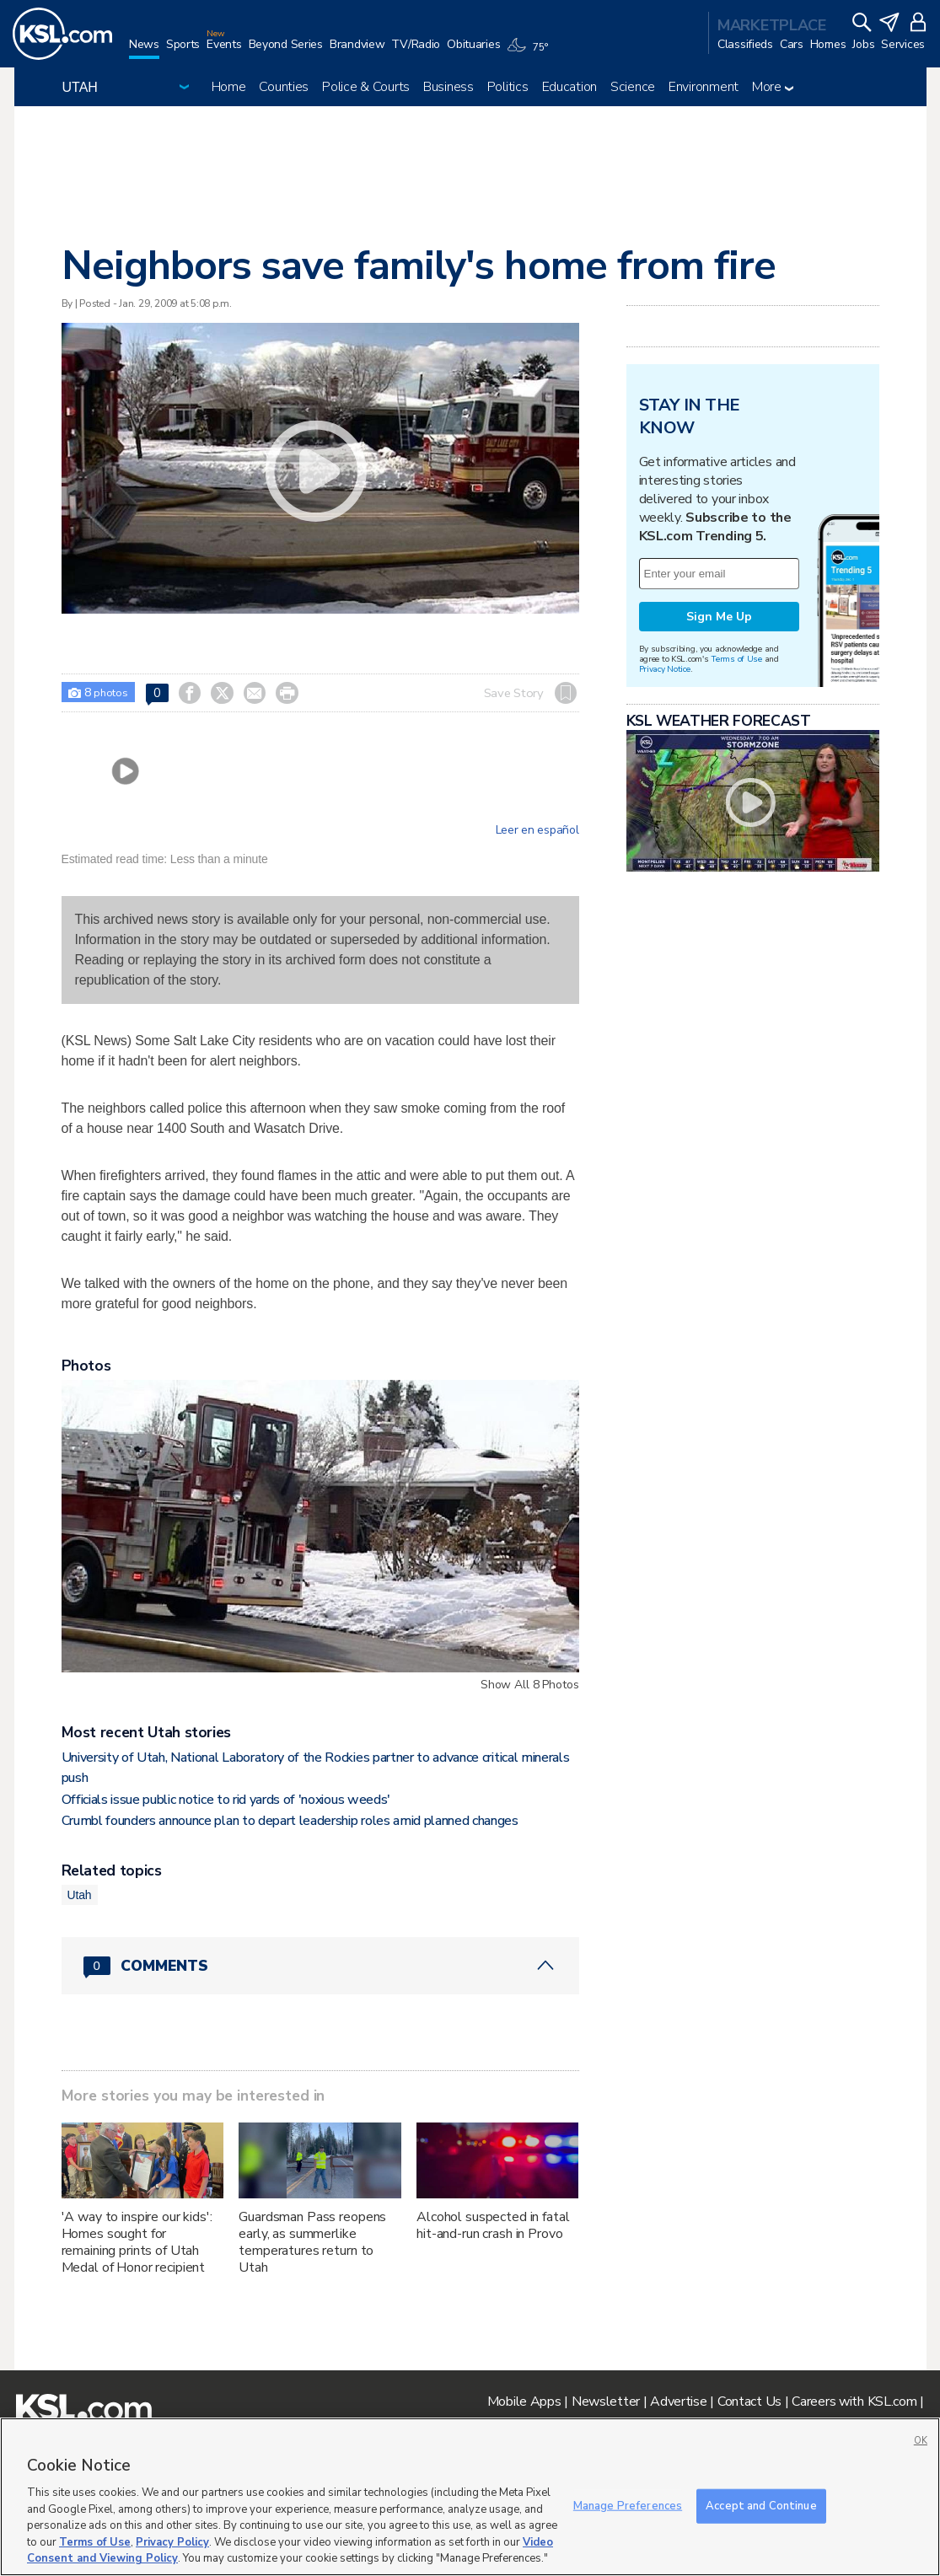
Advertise (678, 2401)
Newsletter (606, 2401)
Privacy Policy (172, 2542)
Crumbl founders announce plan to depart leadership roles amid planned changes (290, 1820)
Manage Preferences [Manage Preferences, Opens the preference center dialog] (627, 2505)
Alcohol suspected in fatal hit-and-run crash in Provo (492, 2225)
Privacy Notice (664, 668)
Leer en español (537, 830)
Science (632, 87)
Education (569, 87)
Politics (508, 87)
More (772, 87)
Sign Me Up (719, 617)
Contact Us (749, 2401)
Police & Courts (366, 87)
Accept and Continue (761, 2505)
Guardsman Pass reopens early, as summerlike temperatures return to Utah (312, 2242)
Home (229, 87)
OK (920, 2440)
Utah (79, 1895)
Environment (704, 87)
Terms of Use (736, 658)
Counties (284, 87)
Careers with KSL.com (854, 2401)
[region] (470, 2497)
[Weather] (530, 52)
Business (448, 87)
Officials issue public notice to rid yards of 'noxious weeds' (226, 1799)
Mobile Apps (524, 2401)
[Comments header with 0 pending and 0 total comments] (320, 1965)
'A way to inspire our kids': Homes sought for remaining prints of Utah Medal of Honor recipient (137, 2242)
